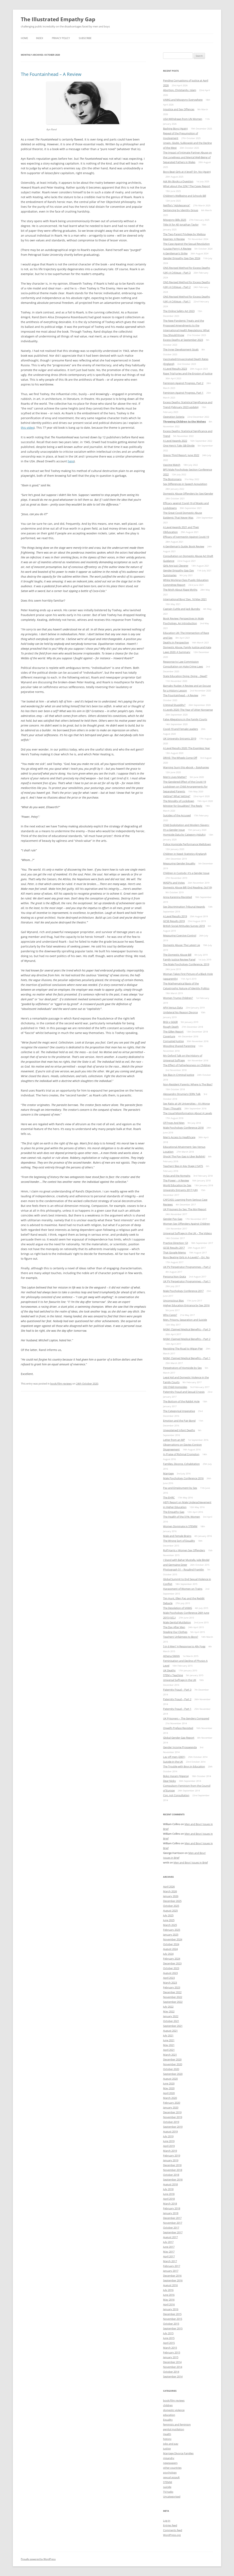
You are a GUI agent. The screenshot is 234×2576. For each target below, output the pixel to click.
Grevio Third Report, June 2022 (181, 455)
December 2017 (172, 2218)
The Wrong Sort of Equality (179, 1540)
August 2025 (170, 1910)
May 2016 (168, 2299)
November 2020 (172, 2064)
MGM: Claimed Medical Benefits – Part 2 (186, 1339)
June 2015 (168, 2338)
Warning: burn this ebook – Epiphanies (186, 767)
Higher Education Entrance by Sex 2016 (186, 1305)
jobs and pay (170, 2444)
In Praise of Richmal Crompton (181, 1454)
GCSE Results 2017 (174, 1247)
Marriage (168, 1473)
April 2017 (169, 2256)
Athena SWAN (171, 1656)
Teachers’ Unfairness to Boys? (180, 1637)
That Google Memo (174, 1252)
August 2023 (170, 1973)
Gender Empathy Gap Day (178, 570)
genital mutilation (173, 2429)
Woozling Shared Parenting (179, 1046)
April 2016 (169, 2304)
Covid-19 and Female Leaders (180, 729)
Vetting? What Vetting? (176, 796)
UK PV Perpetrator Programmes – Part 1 (187, 1281)
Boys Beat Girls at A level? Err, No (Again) (187, 172)
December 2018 (172, 2165)
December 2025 (172, 1901)
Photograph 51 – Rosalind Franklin (183, 1569)
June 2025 (168, 1920)
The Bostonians (172, 479)
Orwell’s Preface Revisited (178, 1728)
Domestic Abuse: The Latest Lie (181, 945)
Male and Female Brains (177, 1536)
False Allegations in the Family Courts (185, 719)
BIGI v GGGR (170, 1022)
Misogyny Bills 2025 (174, 220)
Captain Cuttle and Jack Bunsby (181, 609)
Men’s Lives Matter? (175, 777)
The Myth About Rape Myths (180, 589)
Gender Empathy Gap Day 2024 (181, 258)
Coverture (169, 1036)
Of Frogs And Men (174, 1123)
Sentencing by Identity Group (180, 210)
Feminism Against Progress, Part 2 (183, 383)
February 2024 (171, 1958)
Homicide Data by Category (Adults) (184, 834)
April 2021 (169, 2050)
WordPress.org (172, 2535)
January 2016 (170, 2309)
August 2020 (170, 2078)
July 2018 (168, 2189)
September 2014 (173, 2376)
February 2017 (171, 2266)
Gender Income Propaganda (180, 1747)
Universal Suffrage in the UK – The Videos (187, 1233)
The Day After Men (174, 1627)
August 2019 (170, 2131)
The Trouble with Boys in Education (184, 1766)
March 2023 (170, 1982)
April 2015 (169, 2343)
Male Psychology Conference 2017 (183, 1291)
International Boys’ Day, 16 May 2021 (185, 599)
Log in (166, 2520)
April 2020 (169, 2093)
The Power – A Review (176, 1180)
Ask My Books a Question (178, 181)
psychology (170, 2472)
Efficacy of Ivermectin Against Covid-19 (186, 537)
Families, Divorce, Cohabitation (181, 1464)
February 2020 (171, 2102)
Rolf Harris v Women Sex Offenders (184, 1550)
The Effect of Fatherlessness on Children (187, 1065)
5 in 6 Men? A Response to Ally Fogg (184, 1646)
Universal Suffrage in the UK (179, 1680)
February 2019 (171, 2155)
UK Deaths (169, 1670)
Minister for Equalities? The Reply (182, 806)
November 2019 (172, 2117)
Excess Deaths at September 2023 (183, 340)
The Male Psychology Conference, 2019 (186, 964)
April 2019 (169, 2146)
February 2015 (171, 2352)
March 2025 (170, 1925)
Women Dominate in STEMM (180, 1526)
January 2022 (170, 2016)
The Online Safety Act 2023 (179, 311)
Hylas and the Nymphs (176, 1175)
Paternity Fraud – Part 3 (177, 1689)
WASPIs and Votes (174, 882)
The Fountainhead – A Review (51, 74)
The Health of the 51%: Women (181, 1516)
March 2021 (170, 2054)
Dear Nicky (169, 1781)
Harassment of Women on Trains (182, 1589)
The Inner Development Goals (181, 349)
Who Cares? (170, 1315)
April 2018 (169, 2199)
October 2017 (171, 2227)
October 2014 (171, 2371)
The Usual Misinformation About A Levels (187, 1113)
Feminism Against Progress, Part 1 (183, 392)
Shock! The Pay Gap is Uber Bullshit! (184, 1156)
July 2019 (168, 2136)
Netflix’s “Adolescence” (176, 205)
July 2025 (168, 1915)
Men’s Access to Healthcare (179, 1137)
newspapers (170, 2463)
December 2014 (172, 2362)
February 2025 (171, 1930)
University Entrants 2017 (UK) (180, 1190)
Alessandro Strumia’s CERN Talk (182, 1094)
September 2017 (173, 2232)
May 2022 (168, 2011)
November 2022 (172, 1997)
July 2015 (168, 2333)
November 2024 (172, 1939)
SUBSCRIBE (85, 38)
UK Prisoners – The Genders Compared (186, 1718)
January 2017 (170, 2271)
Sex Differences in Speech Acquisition (185, 484)
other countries (172, 2468)
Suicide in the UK (173, 1761)
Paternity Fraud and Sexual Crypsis (184, 1392)
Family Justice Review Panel (179, 959)
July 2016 (168, 2290)
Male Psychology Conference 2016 (183, 1478)
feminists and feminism (177, 2424)
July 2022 (168, 2006)
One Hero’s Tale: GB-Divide (179, 445)
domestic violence (174, 2410)
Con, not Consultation (176, 1795)
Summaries (170, 575)
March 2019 (170, 2151)
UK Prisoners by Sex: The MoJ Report (184, 1209)
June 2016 (168, 2295)
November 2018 (172, 2170)
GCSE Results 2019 (174, 921)
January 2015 (170, 2357)
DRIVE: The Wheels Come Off (180, 758)
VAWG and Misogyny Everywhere (183, 99)
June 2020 (168, 2083)
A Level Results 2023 (175, 368)
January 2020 (170, 2107)
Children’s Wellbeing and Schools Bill (184, 196)
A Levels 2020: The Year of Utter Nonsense (188, 709)
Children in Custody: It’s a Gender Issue (186, 873)
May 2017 (168, 2251)
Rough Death (171, 1027)
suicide (167, 2487)
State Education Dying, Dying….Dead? (185, 676)
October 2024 (171, 1944)
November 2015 (172, 2319)
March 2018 (170, 2203)
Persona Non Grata (174, 1276)
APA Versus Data (173, 1007)
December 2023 (172, 1963)
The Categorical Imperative (179, 1411)
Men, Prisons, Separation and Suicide (185, 1320)
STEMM (167, 2482)
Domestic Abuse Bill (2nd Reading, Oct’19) (187, 887)
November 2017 (172, 2223)
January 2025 (170, 1934)
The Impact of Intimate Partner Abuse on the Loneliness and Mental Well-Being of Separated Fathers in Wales (187, 157)
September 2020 (173, 2074)
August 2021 (170, 2030)
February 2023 (171, 1987)
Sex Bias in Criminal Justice (178, 1075)
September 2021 (173, 2026)
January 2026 (170, 1896)
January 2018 (170, 2213)
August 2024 (170, 1949)
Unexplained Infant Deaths (179, 1430)
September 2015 (173, 2328)
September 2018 (173, 2179)
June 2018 (168, 2194)
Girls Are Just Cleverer (175, 565)
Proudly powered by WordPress (38, 2559)
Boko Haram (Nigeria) (176, 1776)
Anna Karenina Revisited (177, 897)
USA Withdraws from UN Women (182, 119)
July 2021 (168, 2035)
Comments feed (172, 2530)
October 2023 (171, 1968)
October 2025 (171, 1906)
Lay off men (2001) (174, 1757)
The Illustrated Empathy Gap (58, 19)
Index (39, 38)
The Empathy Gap (173, 1512)
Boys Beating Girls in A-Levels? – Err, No (186, 1257)
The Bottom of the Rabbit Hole (181, 1401)
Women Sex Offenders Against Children (186, 1223)
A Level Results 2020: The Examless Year (186, 748)
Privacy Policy (61, 38)
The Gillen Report (173, 1031)
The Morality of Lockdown (178, 801)
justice (167, 2448)
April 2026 (169, 1886)
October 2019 (171, 2122)
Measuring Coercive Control (179, 935)
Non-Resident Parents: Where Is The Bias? (188, 1084)
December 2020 (172, 2059)
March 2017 (170, 2261)
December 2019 (172, 2112)
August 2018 (170, 2184)
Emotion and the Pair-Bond (179, 1420)
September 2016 (173, 2280)
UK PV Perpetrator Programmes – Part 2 (187, 1267)
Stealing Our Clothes (175, 1632)
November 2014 (172, 2367)
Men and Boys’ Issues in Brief (190, 1862)
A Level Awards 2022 (175, 441)
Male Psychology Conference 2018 (183, 1127)
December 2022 (172, 1992)
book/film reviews (61, 1383)
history (167, 2439)
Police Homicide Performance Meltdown (187, 844)
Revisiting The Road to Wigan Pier (183, 1348)
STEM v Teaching (173, 1675)
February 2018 (171, 2208)
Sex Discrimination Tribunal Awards (184, 906)
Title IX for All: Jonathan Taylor (181, 224)
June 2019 (168, 2141)
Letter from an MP (174, 1440)
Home (24, 38)
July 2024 (168, 1954)
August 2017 (170, 2237)
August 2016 (170, 2285)
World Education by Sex (177, 1185)
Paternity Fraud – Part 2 (177, 1699)
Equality (168, 2419)
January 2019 (170, 2160)
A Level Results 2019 (175, 916)
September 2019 (173, 2126)
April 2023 (169, 1978)
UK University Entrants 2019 (179, 738)
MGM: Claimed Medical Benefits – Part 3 (186, 1329)
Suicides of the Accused (177, 815)
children (168, 2405)
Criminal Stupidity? (174, 705)
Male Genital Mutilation (177, 1622)
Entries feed (170, 2525)
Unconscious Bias (173, 1300)
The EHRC (169, 1497)
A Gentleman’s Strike (175, 253)
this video (27, 428)
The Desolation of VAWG (177, 1608)
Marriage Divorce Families (178, 2453)
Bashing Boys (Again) (175, 128)
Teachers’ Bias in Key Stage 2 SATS (183, 1166)
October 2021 (171, 2021)
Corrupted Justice (173, 1041)
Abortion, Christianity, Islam (179, 90)
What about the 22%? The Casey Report (186, 186)
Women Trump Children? (178, 998)
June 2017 (168, 2247)
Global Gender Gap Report (178, 1737)
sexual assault (171, 2477)
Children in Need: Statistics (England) (185, 854)
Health (167, 2434)
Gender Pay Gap (172, 1219)
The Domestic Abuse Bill (177, 954)
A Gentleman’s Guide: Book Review (183, 546)
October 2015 (171, 2323)
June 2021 (168, 2040)
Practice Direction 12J (175, 1243)
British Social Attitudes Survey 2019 (184, 926)
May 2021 (168, 2045)
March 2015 (170, 2347)
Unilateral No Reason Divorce (180, 1012)
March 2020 (170, 2098)
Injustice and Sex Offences (178, 109)
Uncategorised (171, 2496)
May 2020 (168, 2088)
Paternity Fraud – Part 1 (177, 1709)
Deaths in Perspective (176, 642)
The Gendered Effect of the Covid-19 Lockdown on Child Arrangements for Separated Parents (185, 786)
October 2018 (171, 2175)
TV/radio (168, 2492)
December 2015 (172, 2314)
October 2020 (171, 2069)
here (71, 461)
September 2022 (173, 2002)
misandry (168, 2458)
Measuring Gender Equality (179, 863)
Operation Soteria (173, 416)
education (169, 2415)
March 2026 (170, 1891)
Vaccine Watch (171, 465)
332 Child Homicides (175, 1387)
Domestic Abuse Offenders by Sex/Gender (188, 493)
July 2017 (168, 2242)
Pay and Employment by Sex (180, 1488)
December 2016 (172, 2275)
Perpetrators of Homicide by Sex (182, 1368)
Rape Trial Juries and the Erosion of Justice (187, 373)
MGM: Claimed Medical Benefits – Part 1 (186, 1358)
